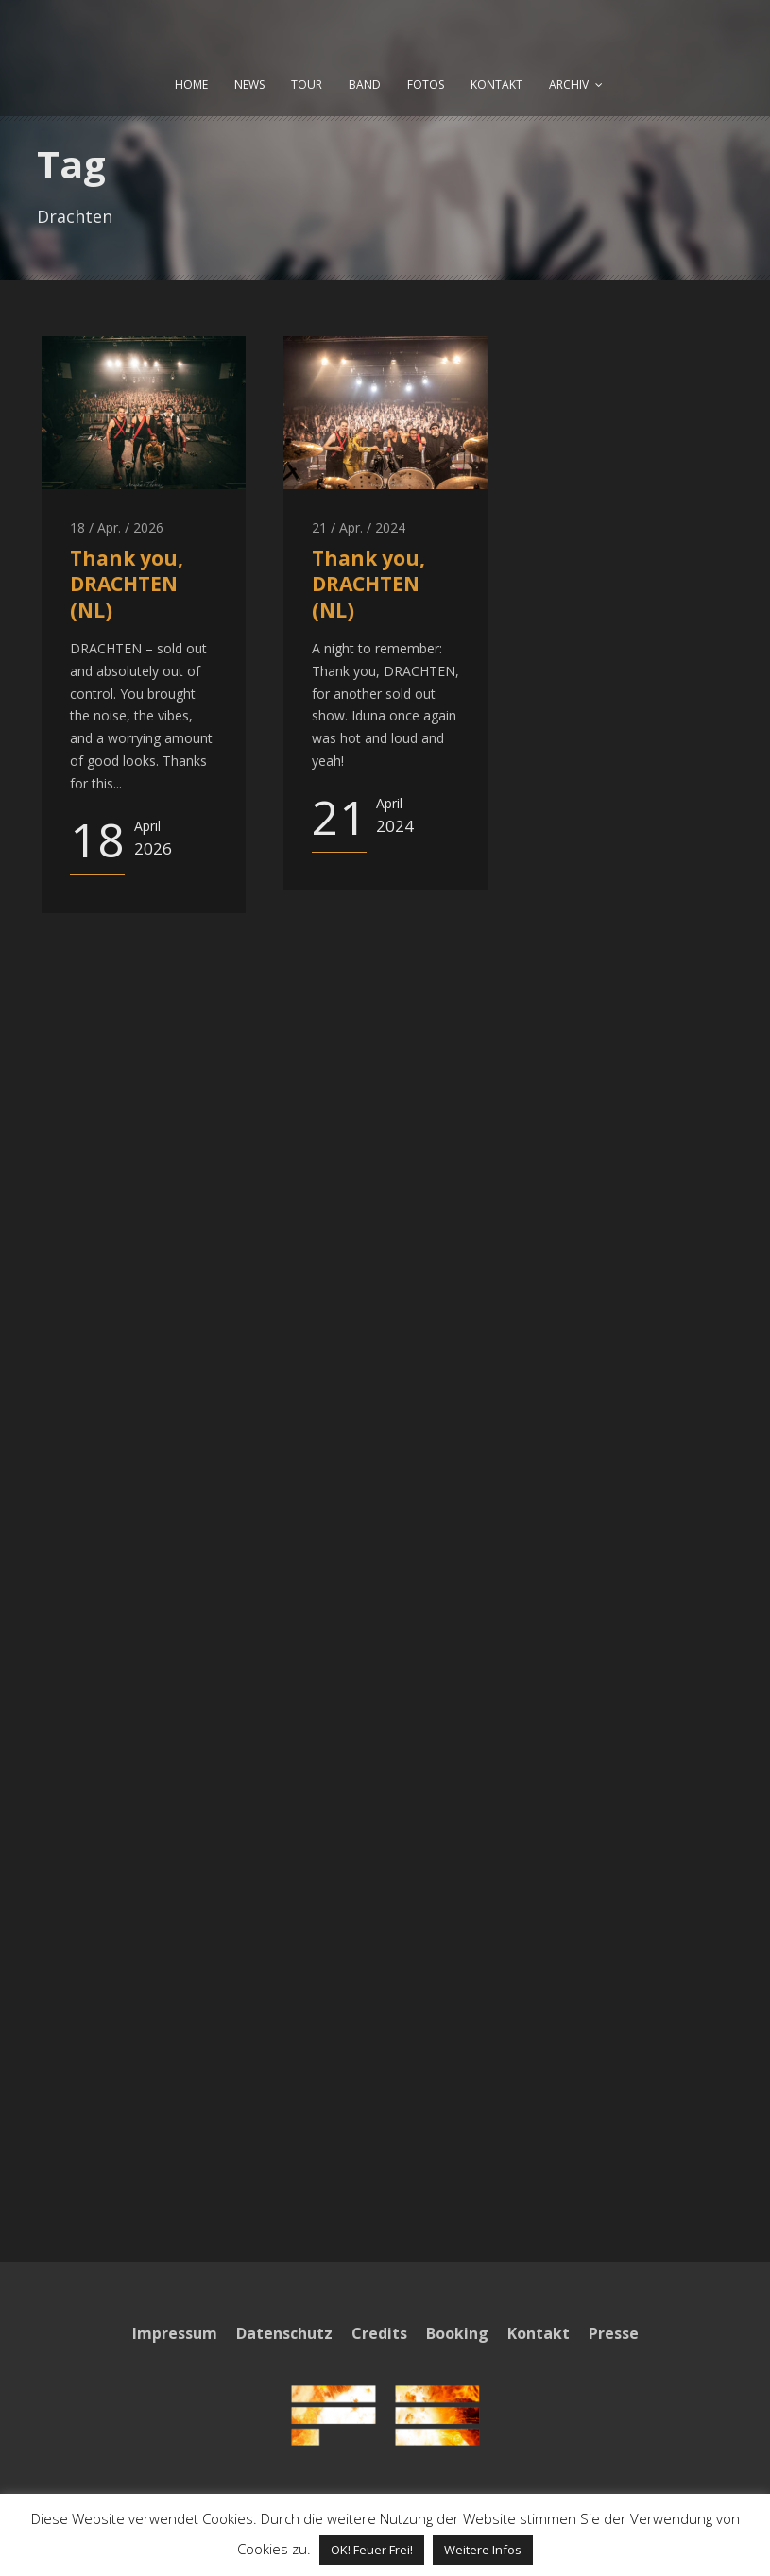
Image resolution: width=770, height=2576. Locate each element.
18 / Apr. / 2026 (116, 527)
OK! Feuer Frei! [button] (372, 2549)
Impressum (174, 2333)
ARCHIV (569, 84)
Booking (457, 2333)
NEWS (249, 84)
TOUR (306, 84)
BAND (365, 84)
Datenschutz (284, 2333)
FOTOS (425, 84)
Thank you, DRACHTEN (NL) (126, 584)
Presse (614, 2333)
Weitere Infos (483, 2549)
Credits (379, 2333)
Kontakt (538, 2333)
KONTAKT (496, 84)
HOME (191, 84)
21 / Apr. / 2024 (358, 527)
